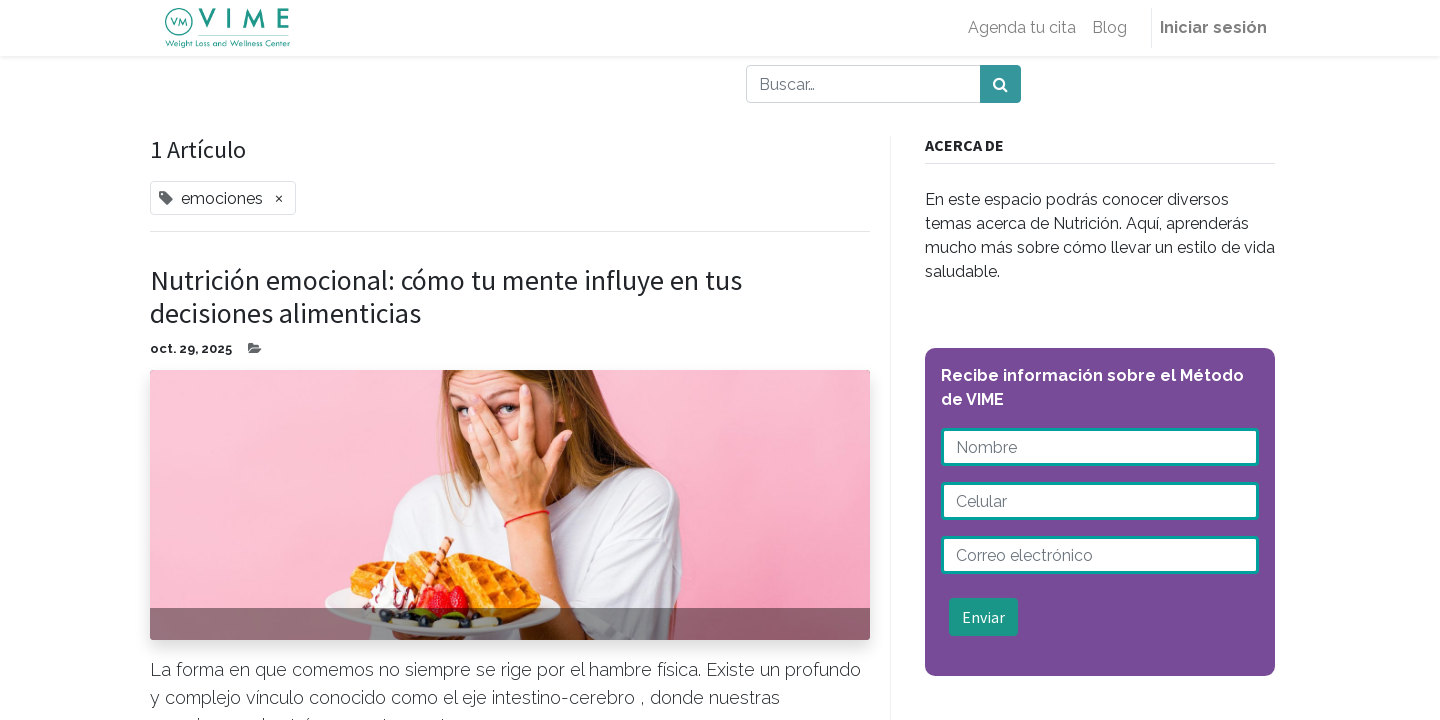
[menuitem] (1022, 28)
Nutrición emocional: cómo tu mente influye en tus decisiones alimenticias (446, 297)
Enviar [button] (983, 617)
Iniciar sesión (1213, 27)
